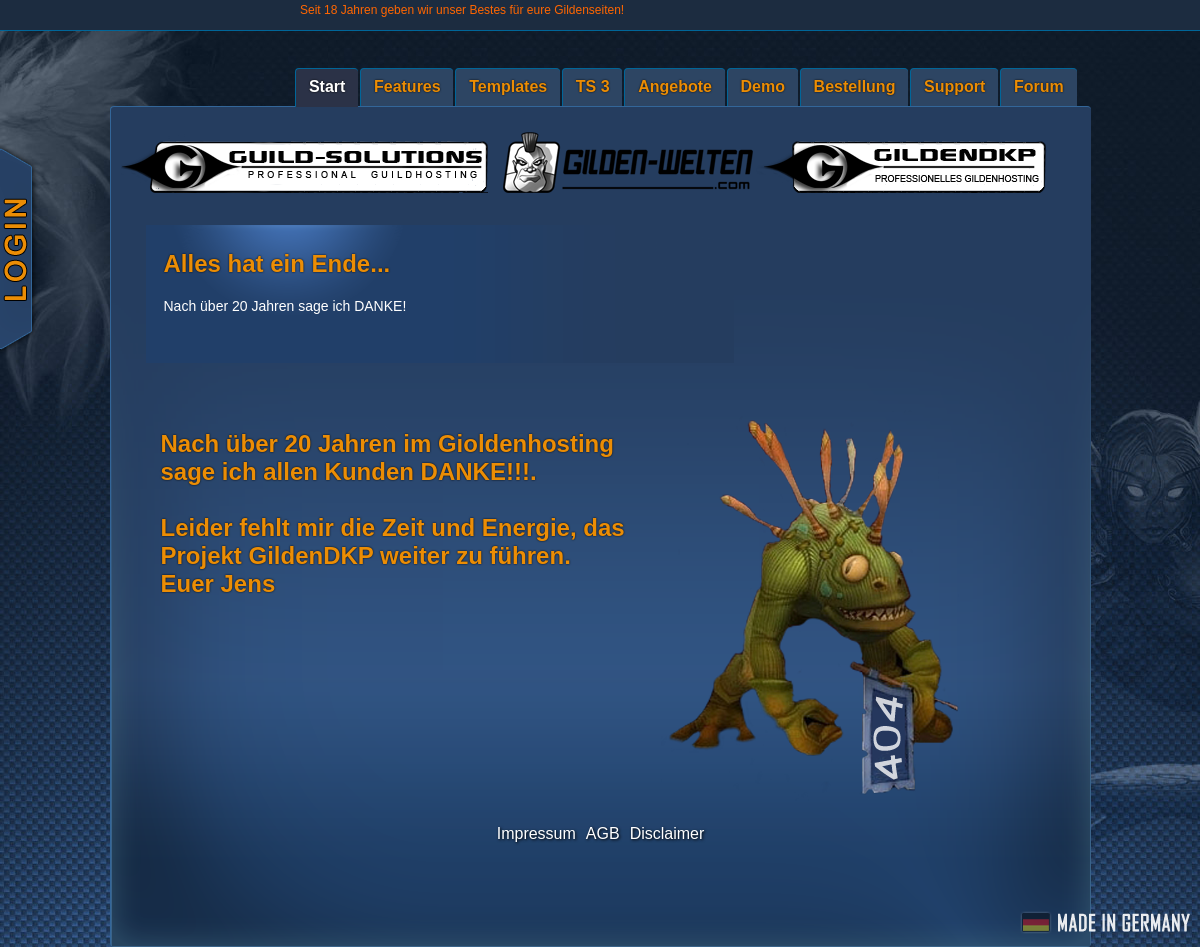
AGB (603, 833)
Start (327, 86)
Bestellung (855, 86)
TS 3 (593, 86)
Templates (508, 86)
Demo (763, 86)
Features (407, 86)
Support (954, 86)
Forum (1039, 86)
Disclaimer (667, 833)
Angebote (675, 86)
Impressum (536, 833)
